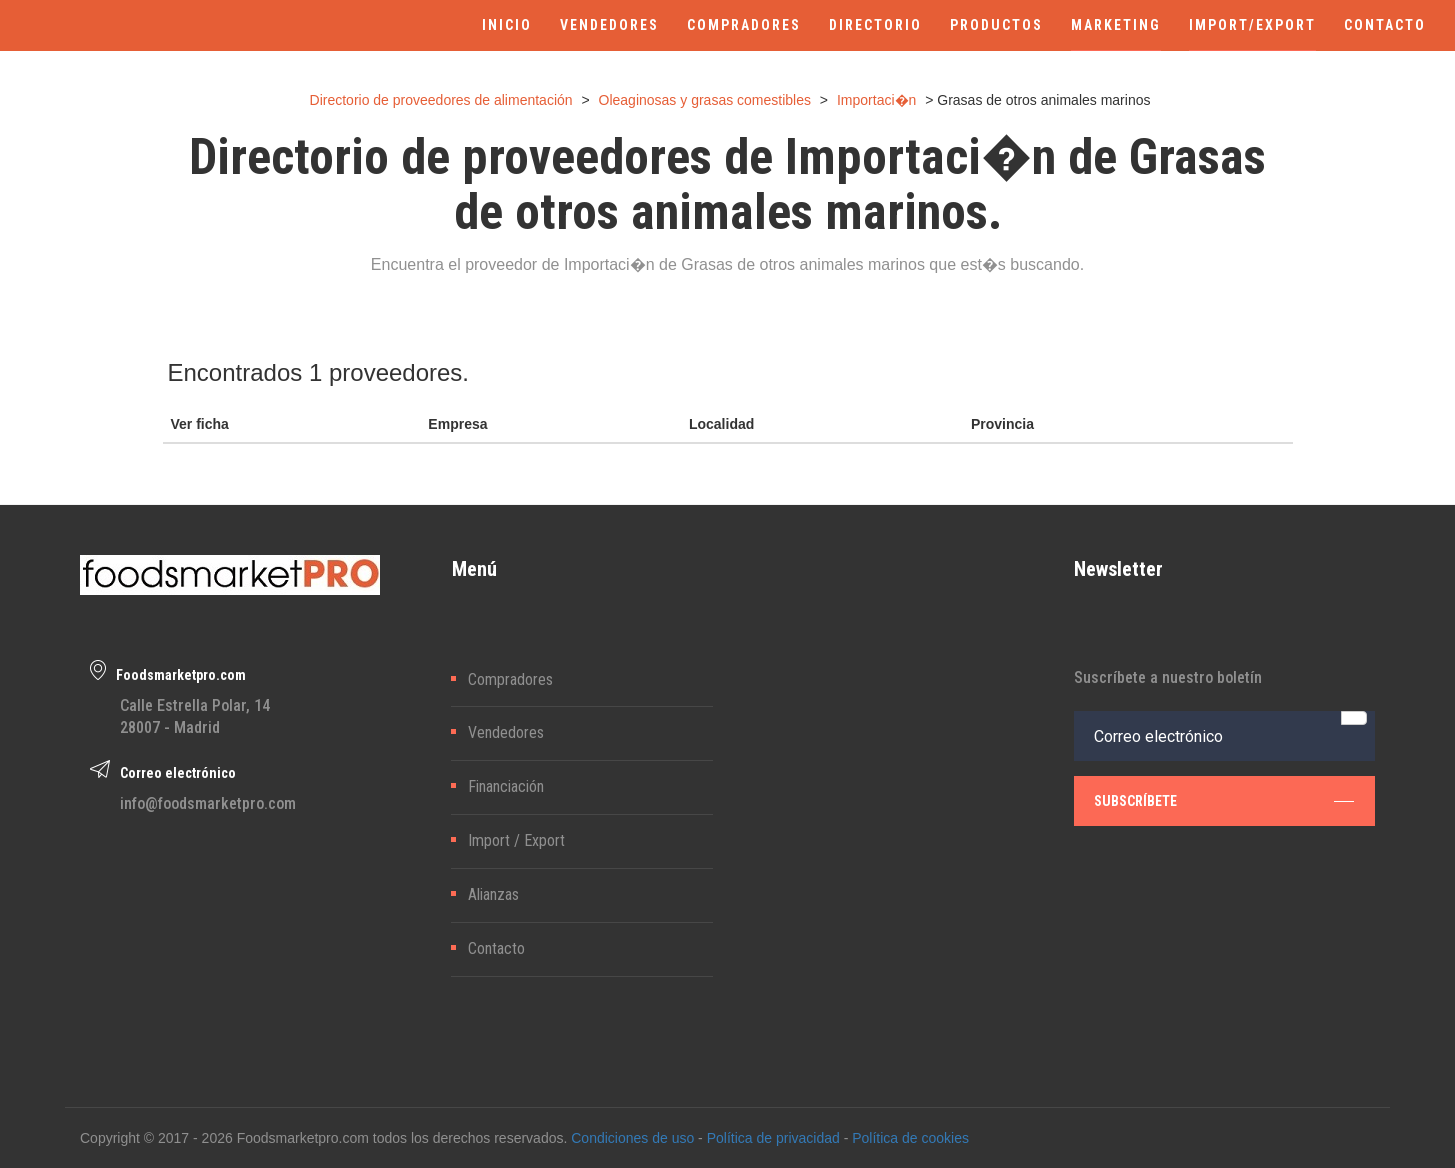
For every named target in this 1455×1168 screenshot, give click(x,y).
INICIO (507, 25)
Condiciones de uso (632, 1138)
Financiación (506, 786)
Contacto (496, 948)
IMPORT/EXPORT (1252, 25)
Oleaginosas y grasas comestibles (705, 100)
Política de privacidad (773, 1138)
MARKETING (1116, 25)
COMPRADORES (744, 25)
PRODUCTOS (996, 25)
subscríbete (1224, 801)
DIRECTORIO (875, 25)
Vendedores (506, 732)
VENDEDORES (609, 25)
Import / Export (516, 840)
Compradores (510, 679)
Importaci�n (876, 100)
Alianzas (493, 894)
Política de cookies (910, 1138)
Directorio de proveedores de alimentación (441, 100)
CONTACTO (1385, 25)
